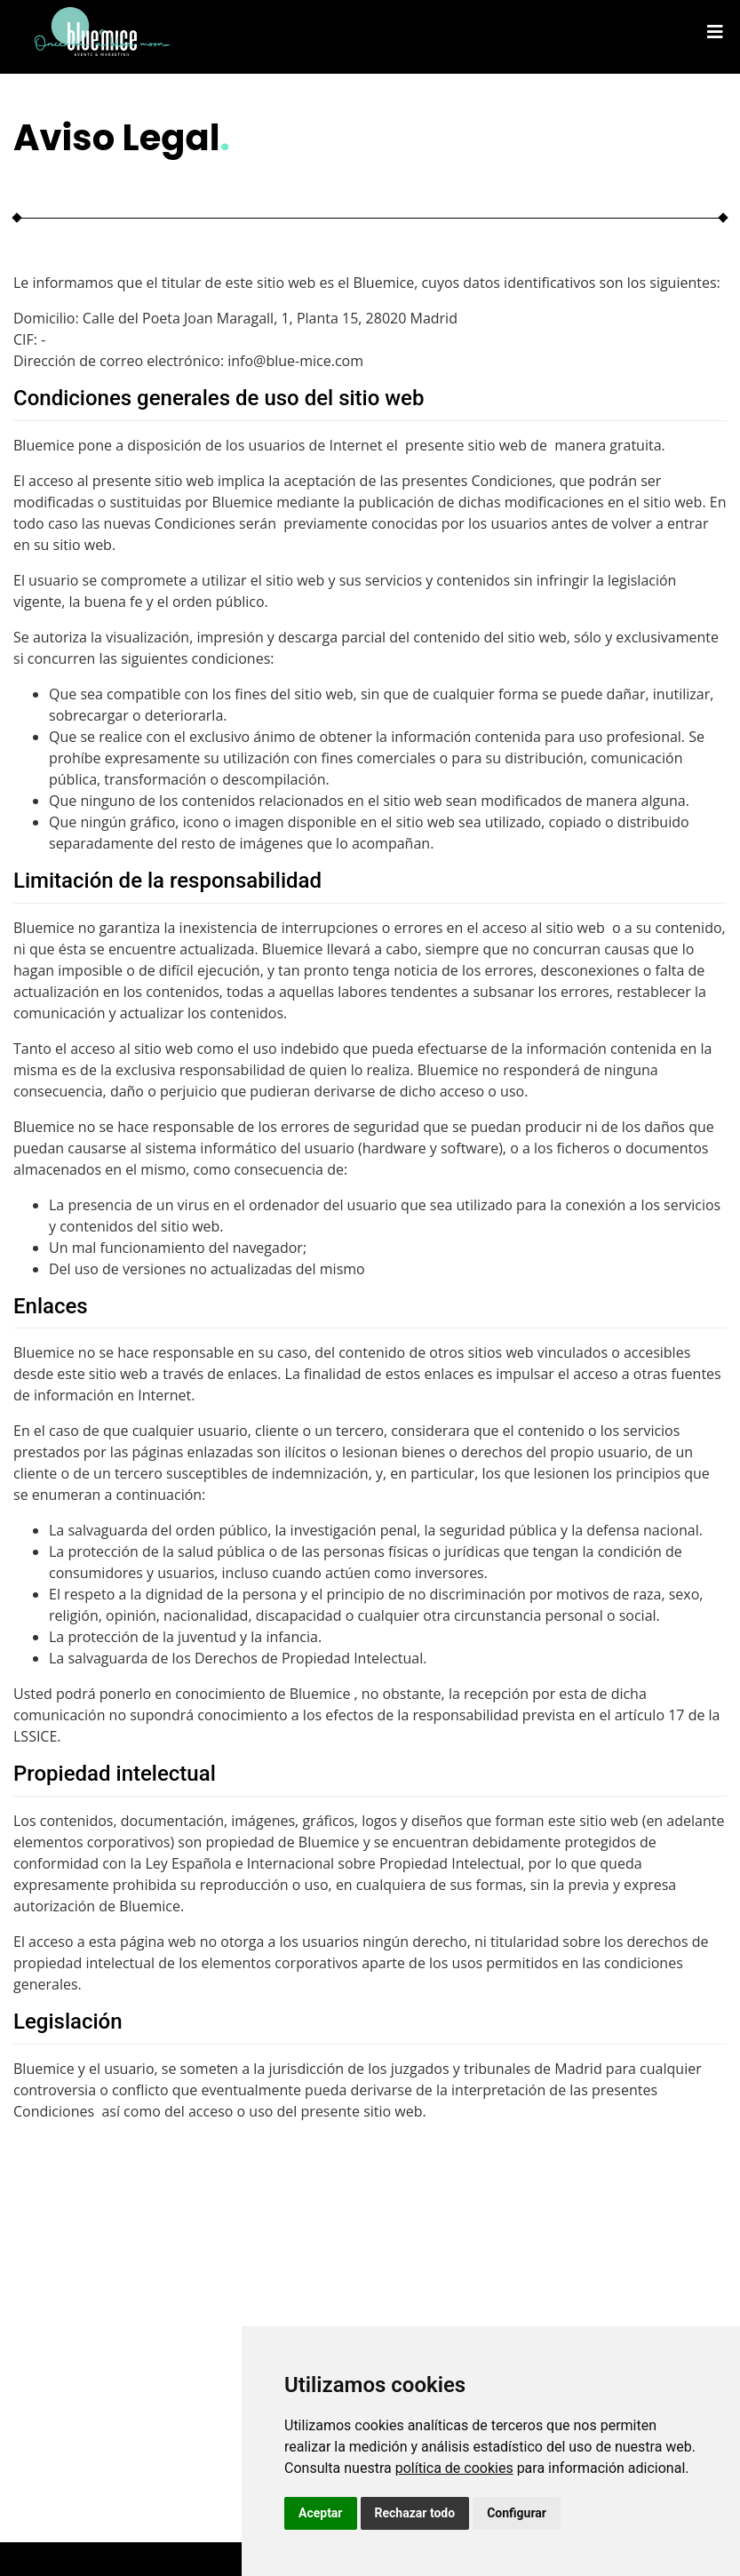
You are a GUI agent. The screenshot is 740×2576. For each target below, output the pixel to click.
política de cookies (454, 2468)
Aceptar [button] (320, 2513)
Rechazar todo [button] (415, 2513)
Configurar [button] (516, 2513)
